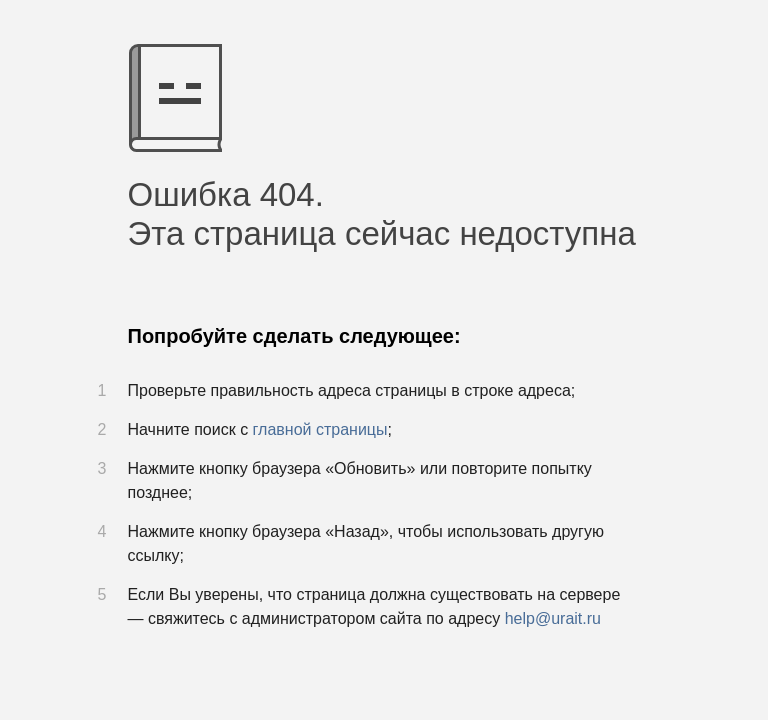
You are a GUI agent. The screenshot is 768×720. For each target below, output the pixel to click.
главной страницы (320, 429)
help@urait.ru (553, 618)
